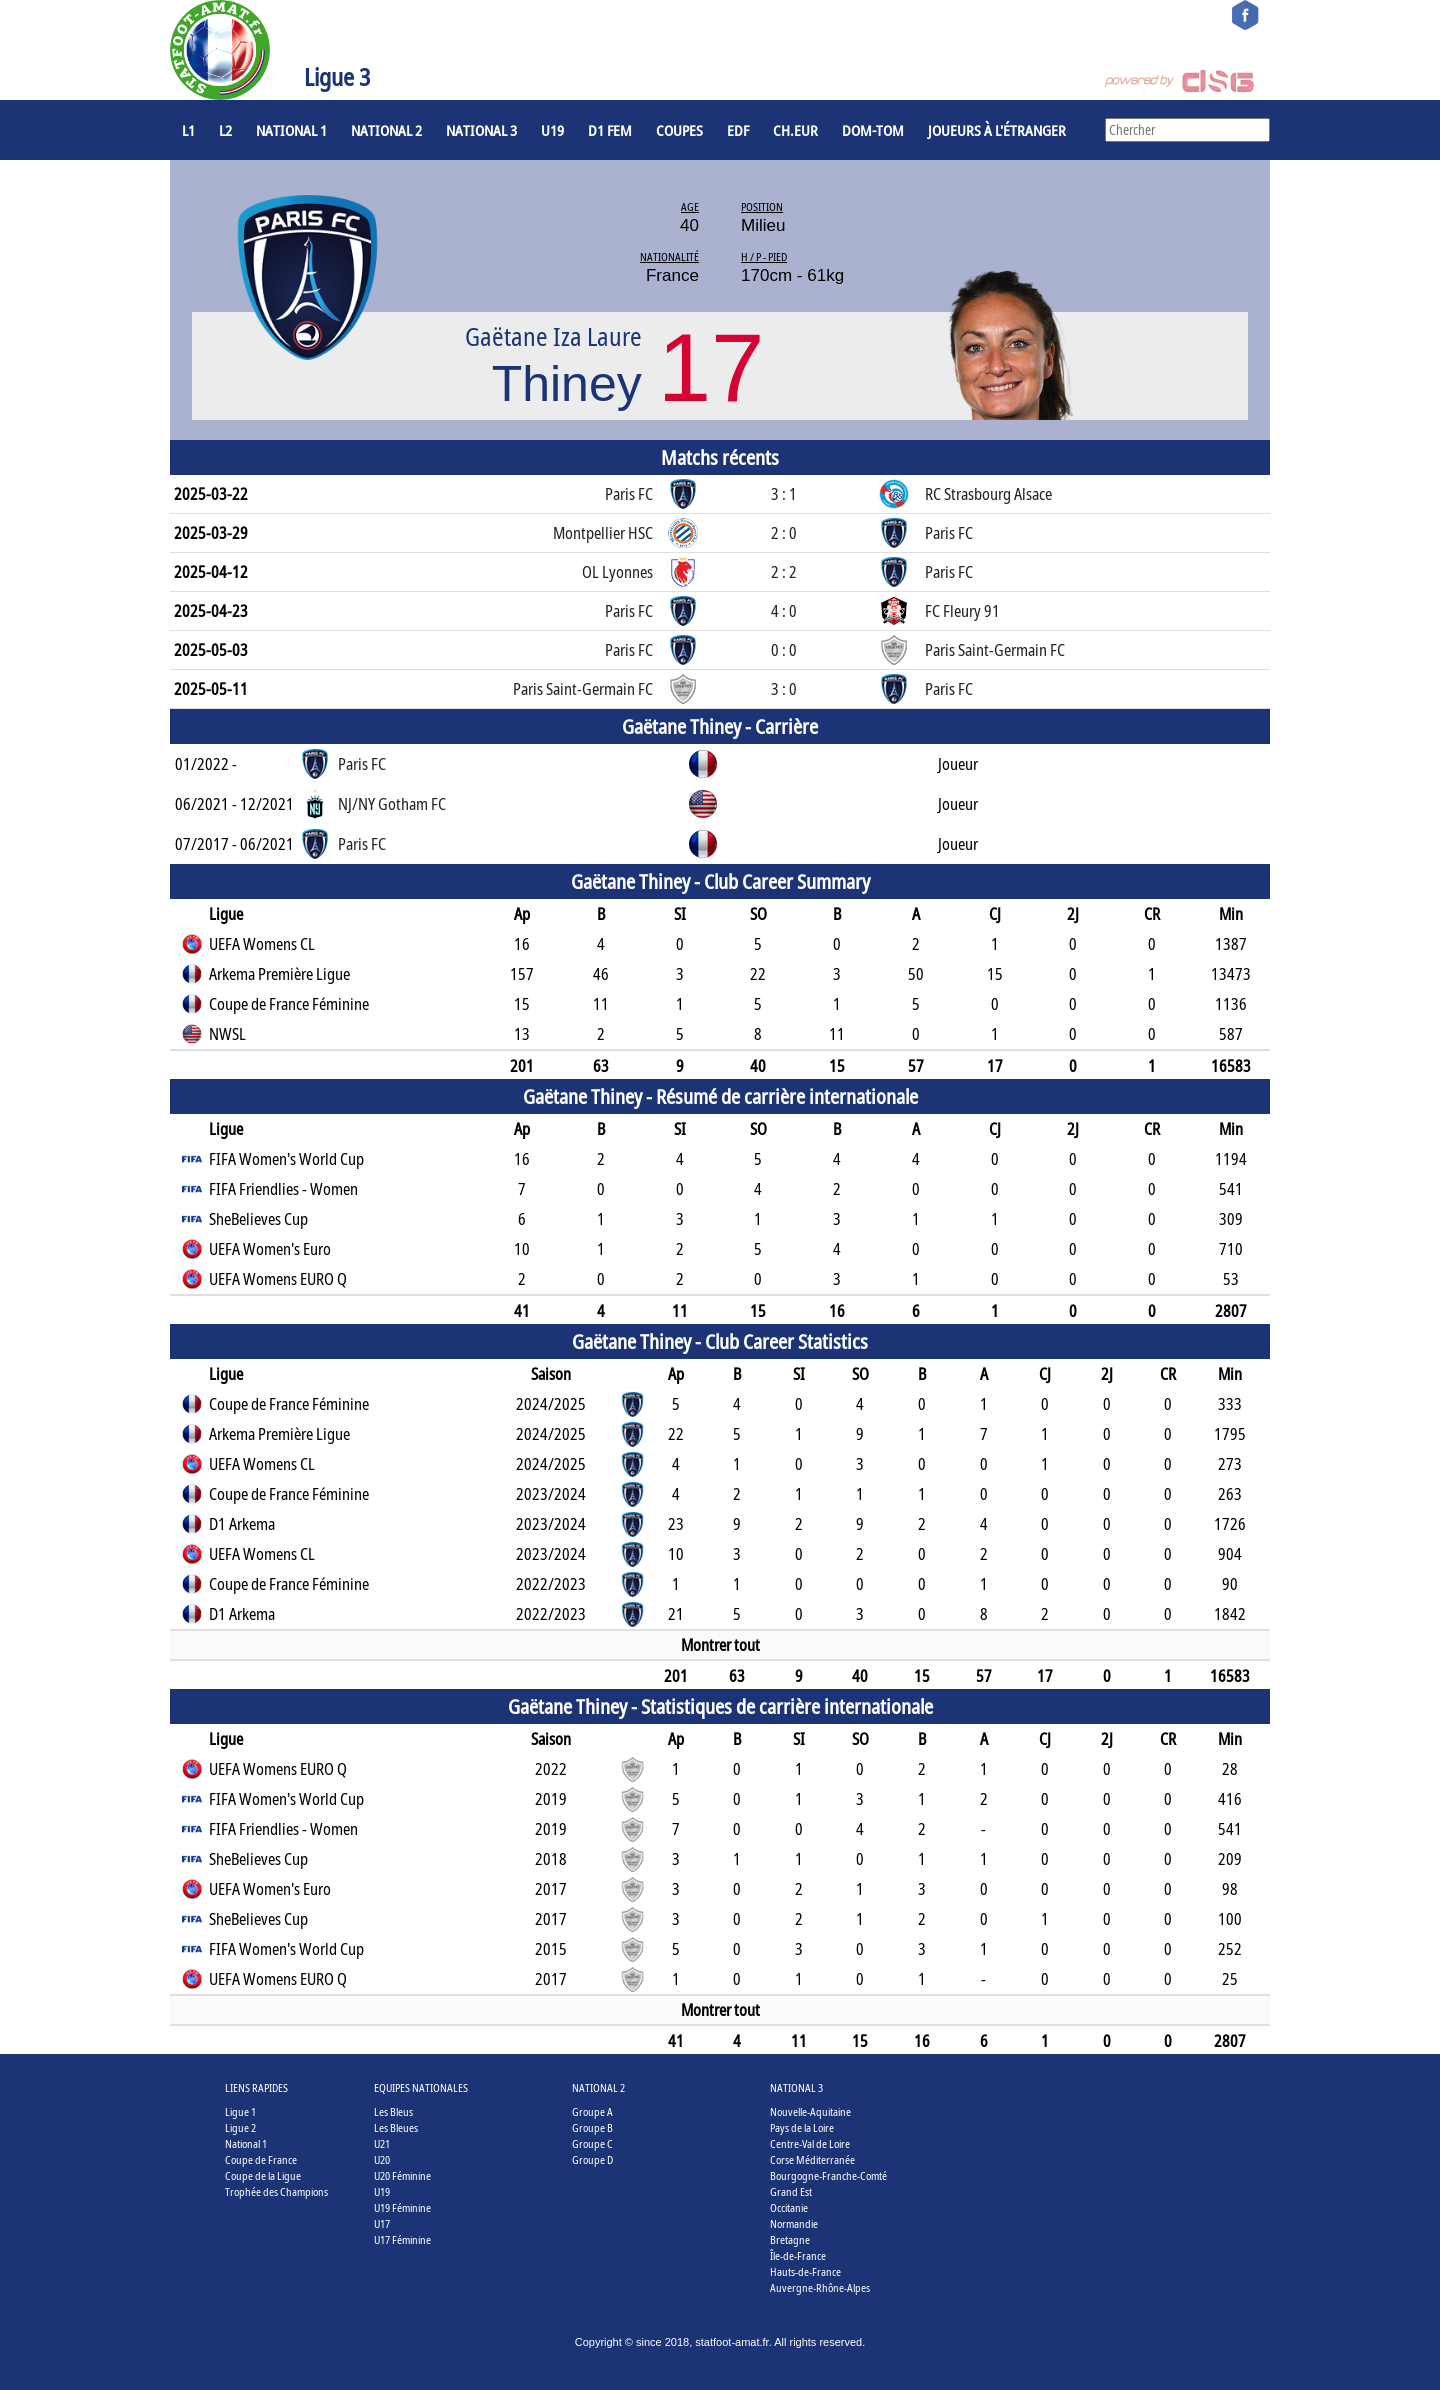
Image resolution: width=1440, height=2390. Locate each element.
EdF (738, 130)
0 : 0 (784, 650)
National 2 (386, 130)
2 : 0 (784, 533)
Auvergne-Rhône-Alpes (820, 2287)
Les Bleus (393, 2111)
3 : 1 (784, 494)
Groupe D (592, 2159)
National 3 (481, 130)
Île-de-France (798, 2255)
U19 (552, 130)
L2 (225, 130)
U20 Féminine (402, 2175)
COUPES (679, 130)
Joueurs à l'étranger (997, 130)
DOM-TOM (873, 130)
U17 (382, 2223)
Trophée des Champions (276, 2191)
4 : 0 (784, 611)
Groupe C (592, 2143)
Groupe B (592, 2127)
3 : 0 (784, 689)
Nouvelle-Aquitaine (810, 2111)
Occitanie (789, 2207)
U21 (382, 2143)
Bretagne (790, 2239)
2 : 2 (784, 572)
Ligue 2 (240, 2127)
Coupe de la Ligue (263, 2175)
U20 (382, 2159)
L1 (188, 130)
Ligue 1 (240, 2111)
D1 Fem (610, 130)
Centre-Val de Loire (810, 2143)
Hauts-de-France (805, 2271)
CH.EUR (795, 130)
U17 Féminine (402, 2239)
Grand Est (791, 2191)
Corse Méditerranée (812, 2159)
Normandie (794, 2223)
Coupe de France (261, 2159)
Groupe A (592, 2111)
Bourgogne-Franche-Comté (828, 2175)
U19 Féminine (402, 2207)
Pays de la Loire (802, 2127)
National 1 (291, 130)
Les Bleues (396, 2127)
